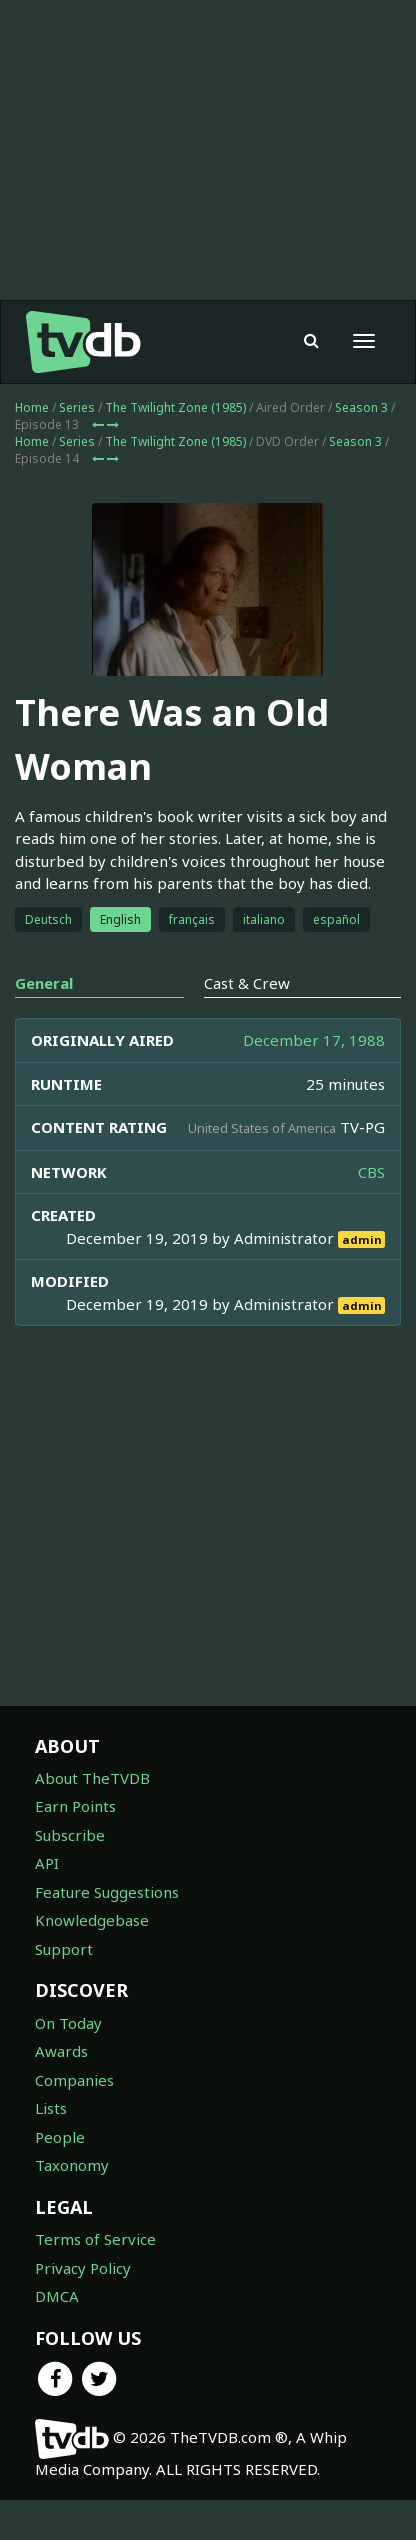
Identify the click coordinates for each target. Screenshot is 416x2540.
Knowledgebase (92, 1920)
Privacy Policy (83, 2268)
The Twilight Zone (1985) (175, 407)
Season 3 (361, 407)
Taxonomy (72, 2165)
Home (32, 407)
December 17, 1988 (314, 1040)
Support (64, 1949)
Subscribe (70, 1835)
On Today (68, 2023)
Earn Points (75, 1806)
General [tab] (44, 983)
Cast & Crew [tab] (247, 983)
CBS (371, 1172)
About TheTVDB (92, 1778)
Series (77, 407)
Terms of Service (95, 2239)
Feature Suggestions (107, 1892)
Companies (74, 2080)
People (60, 2137)
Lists (51, 2108)
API (47, 1863)
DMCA (57, 2296)
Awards (61, 2051)
